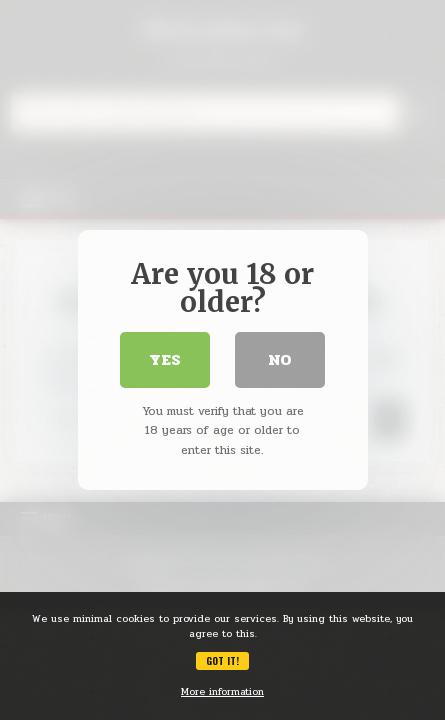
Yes (165, 359)
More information (222, 692)
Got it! (222, 660)
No (280, 359)
